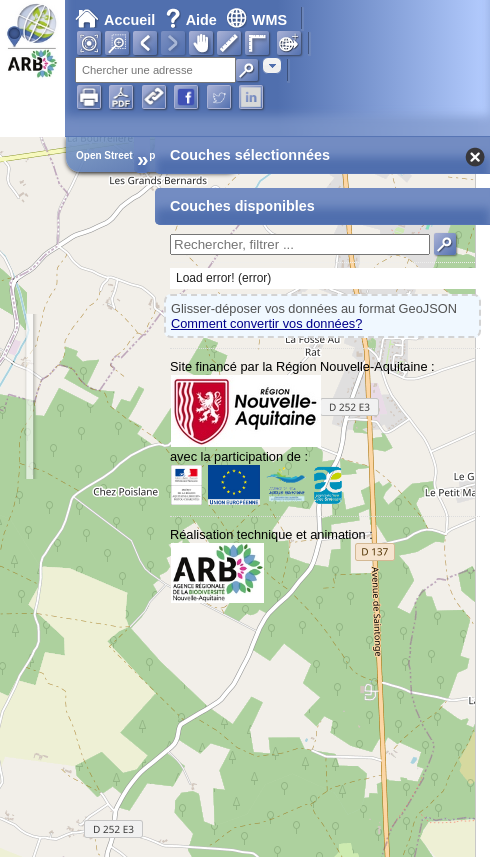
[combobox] (272, 65)
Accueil (115, 20)
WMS (256, 20)
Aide (193, 20)
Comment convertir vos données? (266, 323)
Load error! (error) (223, 278)
